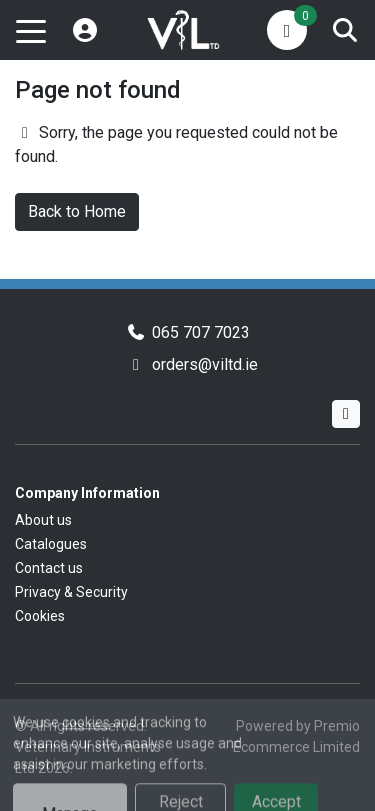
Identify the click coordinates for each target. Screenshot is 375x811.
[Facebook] (346, 414)
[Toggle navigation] (31, 30)
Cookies (40, 616)
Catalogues (51, 544)
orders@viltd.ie (205, 364)
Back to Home (77, 211)
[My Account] (85, 30)
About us (43, 520)
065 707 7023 (201, 332)
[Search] (345, 30)
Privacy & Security (71, 592)
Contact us (49, 568)
